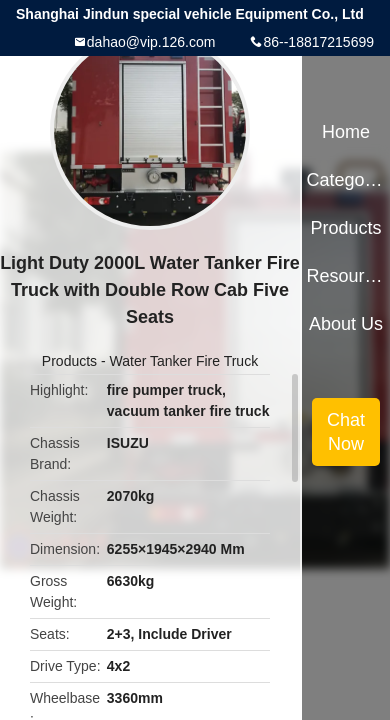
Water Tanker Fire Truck (184, 361)
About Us (346, 324)
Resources (345, 276)
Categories (345, 180)
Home (346, 132)
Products (69, 361)
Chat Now (346, 432)
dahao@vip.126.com (151, 42)
